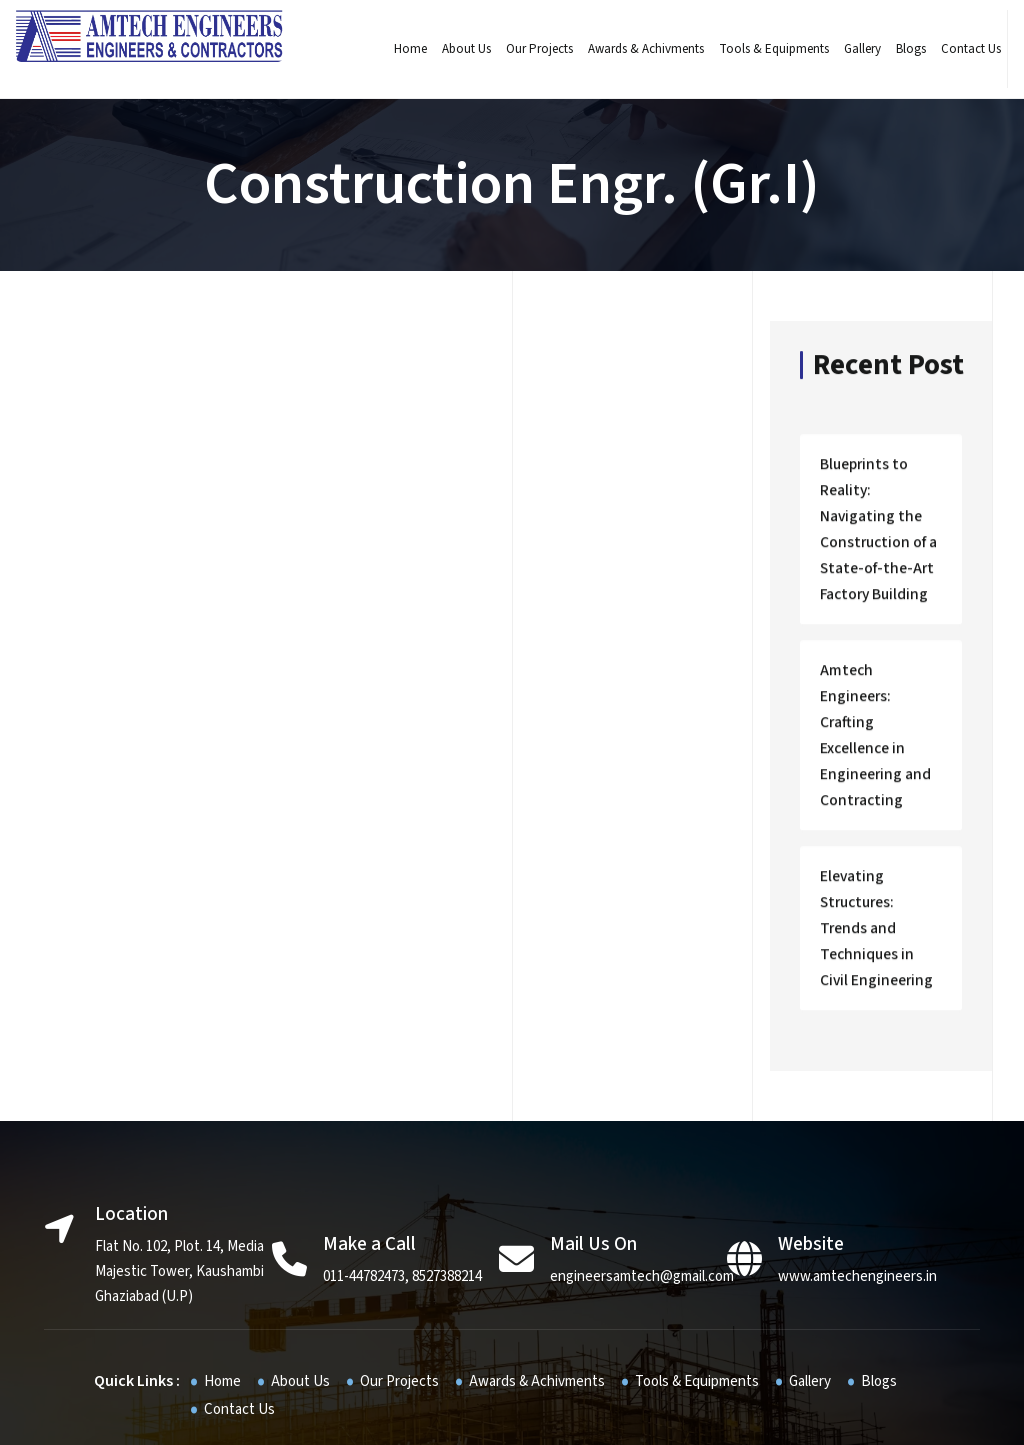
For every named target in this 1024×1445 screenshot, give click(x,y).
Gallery (851, 49)
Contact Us (960, 49)
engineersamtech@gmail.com (642, 1172)
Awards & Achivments (635, 49)
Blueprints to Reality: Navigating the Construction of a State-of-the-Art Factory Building (879, 526)
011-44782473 (364, 1172)
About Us (455, 49)
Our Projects (528, 49)
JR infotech (658, 1414)
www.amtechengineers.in (857, 1172)
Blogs (900, 49)
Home (399, 49)
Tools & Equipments (763, 49)
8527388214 (447, 1172)
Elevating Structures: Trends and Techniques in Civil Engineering (876, 847)
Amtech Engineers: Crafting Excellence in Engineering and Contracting (877, 693)
